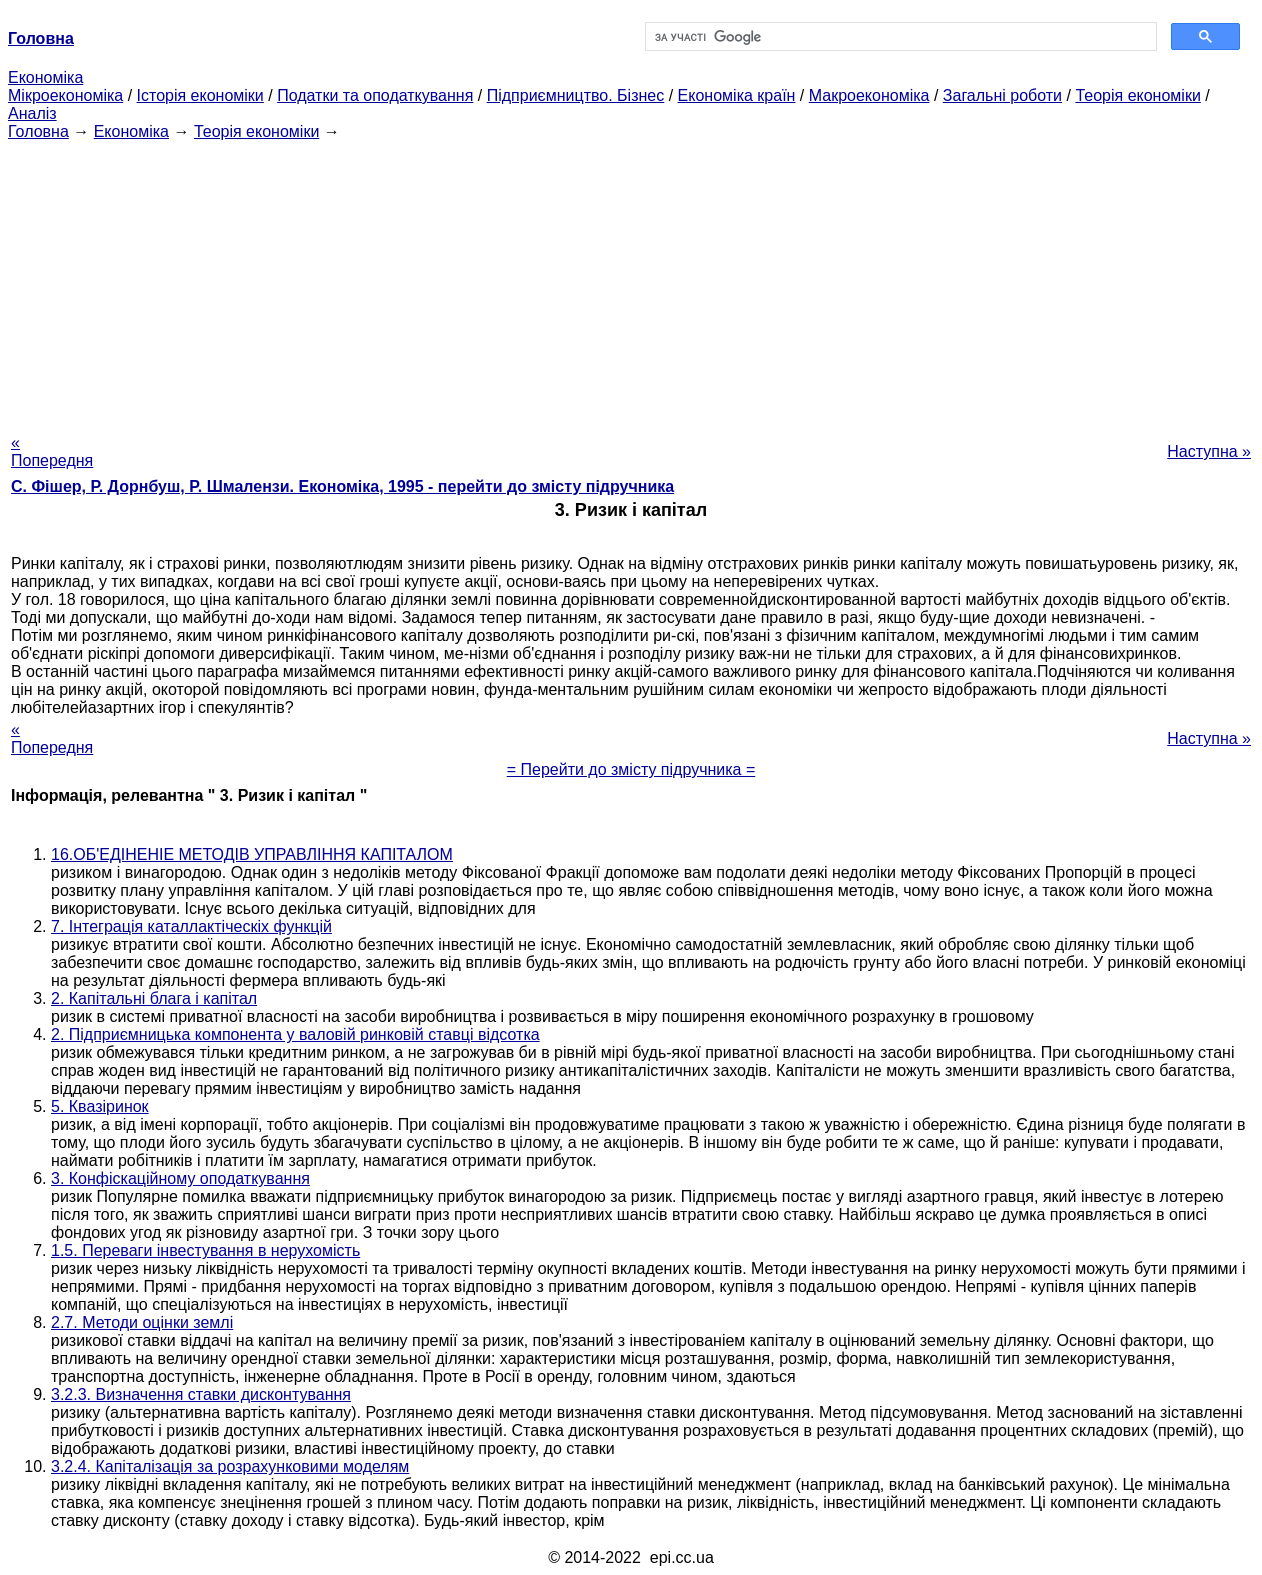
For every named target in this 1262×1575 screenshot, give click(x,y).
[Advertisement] (631, 281)
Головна (38, 131)
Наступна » (1209, 451)
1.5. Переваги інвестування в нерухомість (205, 1250)
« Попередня (52, 451)
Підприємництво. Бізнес (576, 95)
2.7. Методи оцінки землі (142, 1322)
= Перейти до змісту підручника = (631, 769)
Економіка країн (737, 95)
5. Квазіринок (100, 1106)
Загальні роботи (1002, 95)
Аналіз (32, 113)
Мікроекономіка (65, 95)
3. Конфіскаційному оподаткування (180, 1178)
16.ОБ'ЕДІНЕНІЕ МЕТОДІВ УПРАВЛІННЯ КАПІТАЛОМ (252, 854)
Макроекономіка (869, 95)
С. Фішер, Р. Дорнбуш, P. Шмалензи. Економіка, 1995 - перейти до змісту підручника (342, 486)
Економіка (45, 77)
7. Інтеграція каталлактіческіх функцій (191, 926)
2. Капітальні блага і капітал (154, 998)
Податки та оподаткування (375, 95)
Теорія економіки (1137, 95)
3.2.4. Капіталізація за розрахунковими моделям (230, 1466)
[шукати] (899, 37)
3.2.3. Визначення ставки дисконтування (201, 1394)
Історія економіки (200, 95)
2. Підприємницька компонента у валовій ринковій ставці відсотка (295, 1034)
